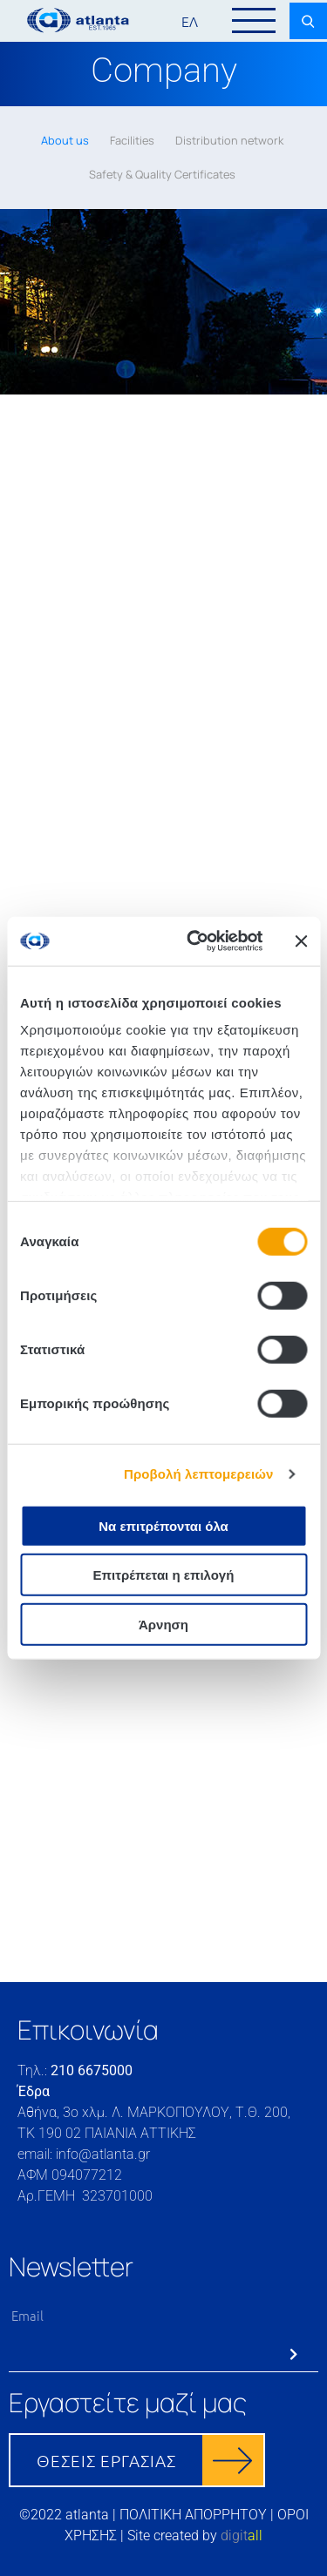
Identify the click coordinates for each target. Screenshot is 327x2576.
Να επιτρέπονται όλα (163, 1525)
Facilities (132, 140)
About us (65, 140)
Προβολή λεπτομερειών (199, 1474)
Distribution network (229, 140)
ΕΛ (189, 20)
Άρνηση (163, 1623)
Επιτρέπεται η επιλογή (164, 1575)
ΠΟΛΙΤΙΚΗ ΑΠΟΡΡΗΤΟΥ (193, 2514)
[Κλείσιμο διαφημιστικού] (301, 941)
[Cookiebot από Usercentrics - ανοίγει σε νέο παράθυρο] (194, 941)
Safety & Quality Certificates (162, 174)
